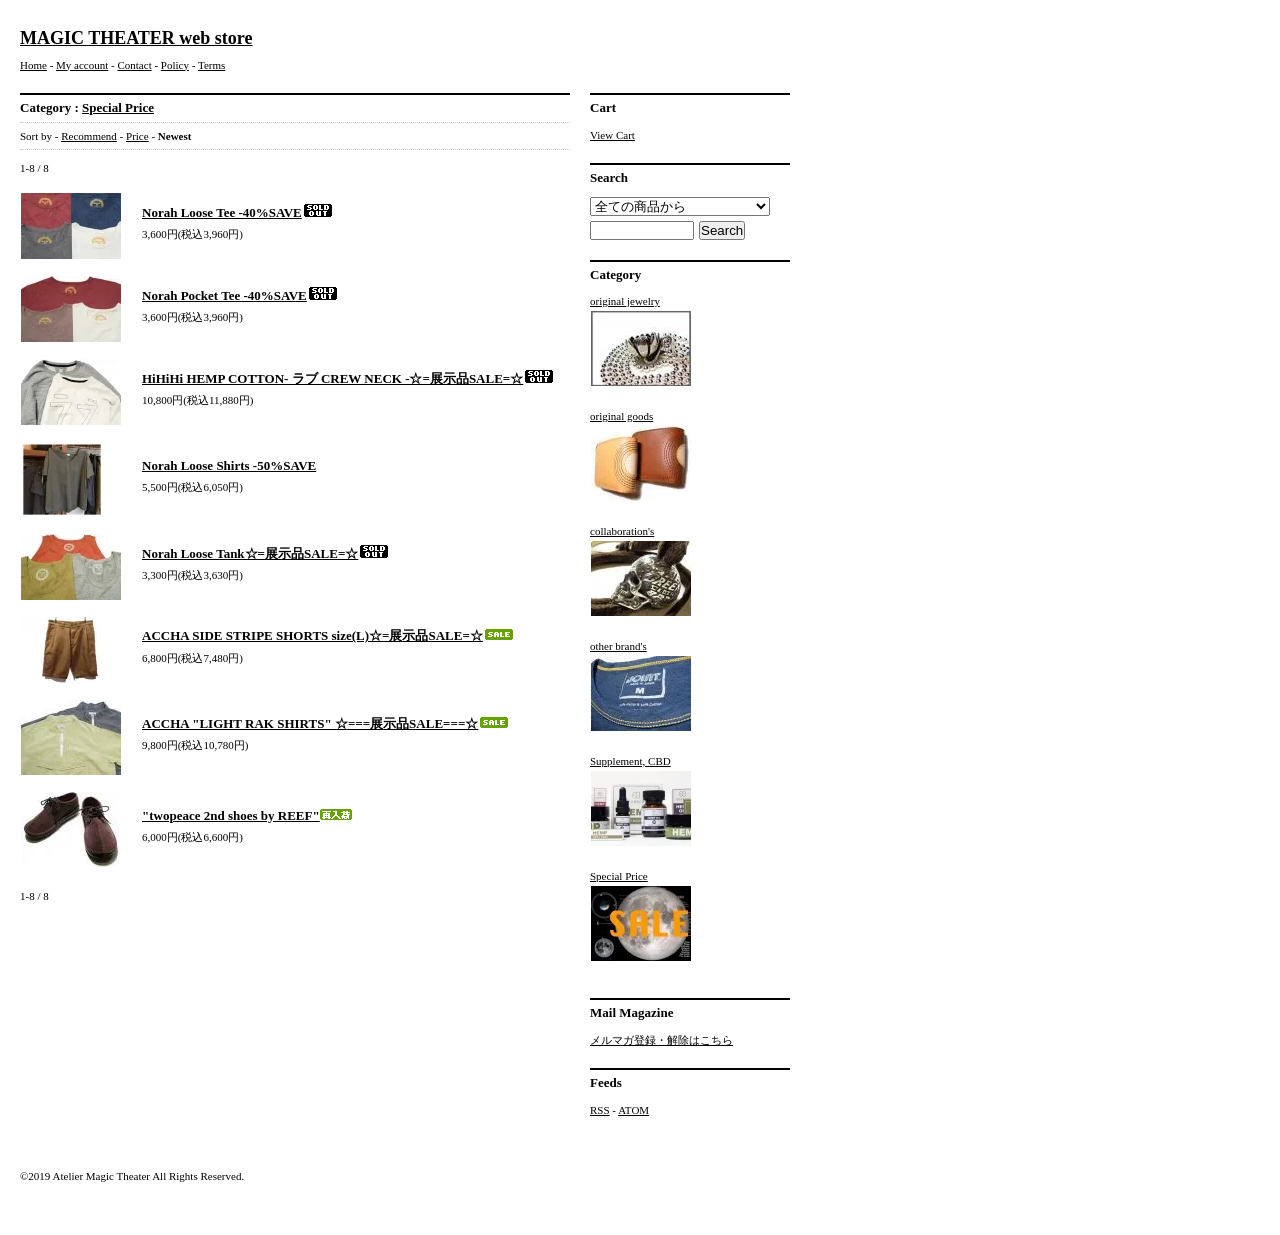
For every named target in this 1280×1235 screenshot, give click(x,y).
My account (82, 65)
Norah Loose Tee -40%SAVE (238, 212)
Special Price (118, 107)
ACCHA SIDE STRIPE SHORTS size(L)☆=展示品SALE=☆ (328, 635)
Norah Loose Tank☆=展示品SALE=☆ (266, 553)
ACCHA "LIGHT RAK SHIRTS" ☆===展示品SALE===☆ (326, 723)
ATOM (633, 1110)
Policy (175, 65)
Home (33, 65)
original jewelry (641, 341)
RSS (600, 1110)
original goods (641, 456)
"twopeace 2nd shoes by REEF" (247, 815)
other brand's (641, 686)
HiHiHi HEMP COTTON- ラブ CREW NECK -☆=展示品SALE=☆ (348, 378)
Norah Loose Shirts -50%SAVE (229, 465)
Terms (211, 65)
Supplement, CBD (641, 801)
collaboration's (641, 571)
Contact (134, 65)
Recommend (89, 136)
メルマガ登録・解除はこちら (661, 1040)
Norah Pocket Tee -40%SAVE (240, 295)
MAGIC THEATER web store (136, 38)
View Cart (612, 135)
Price (137, 136)
